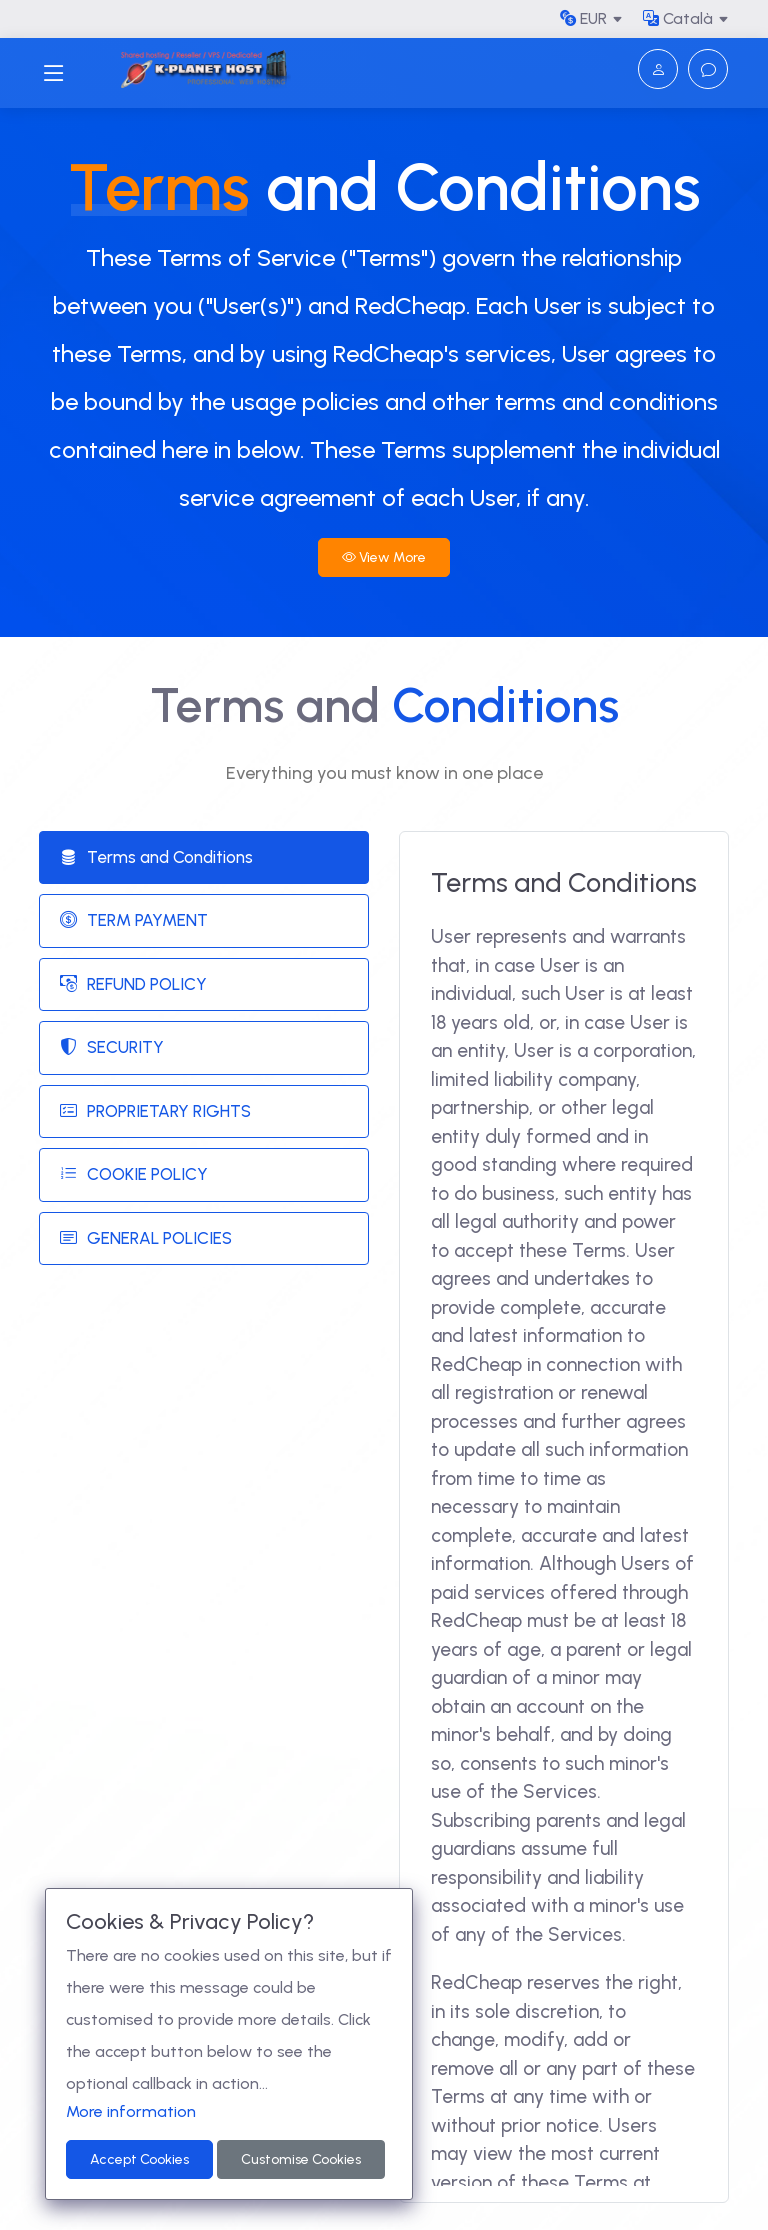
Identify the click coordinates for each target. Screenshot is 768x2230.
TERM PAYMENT (134, 921)
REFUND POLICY (133, 985)
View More (384, 557)
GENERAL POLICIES (146, 1239)
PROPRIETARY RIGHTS (155, 1112)
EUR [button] (583, 18)
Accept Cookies (139, 2159)
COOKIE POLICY (134, 1175)
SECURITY (112, 1048)
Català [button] (678, 18)
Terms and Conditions (156, 858)
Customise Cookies (301, 2159)
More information (131, 2111)
